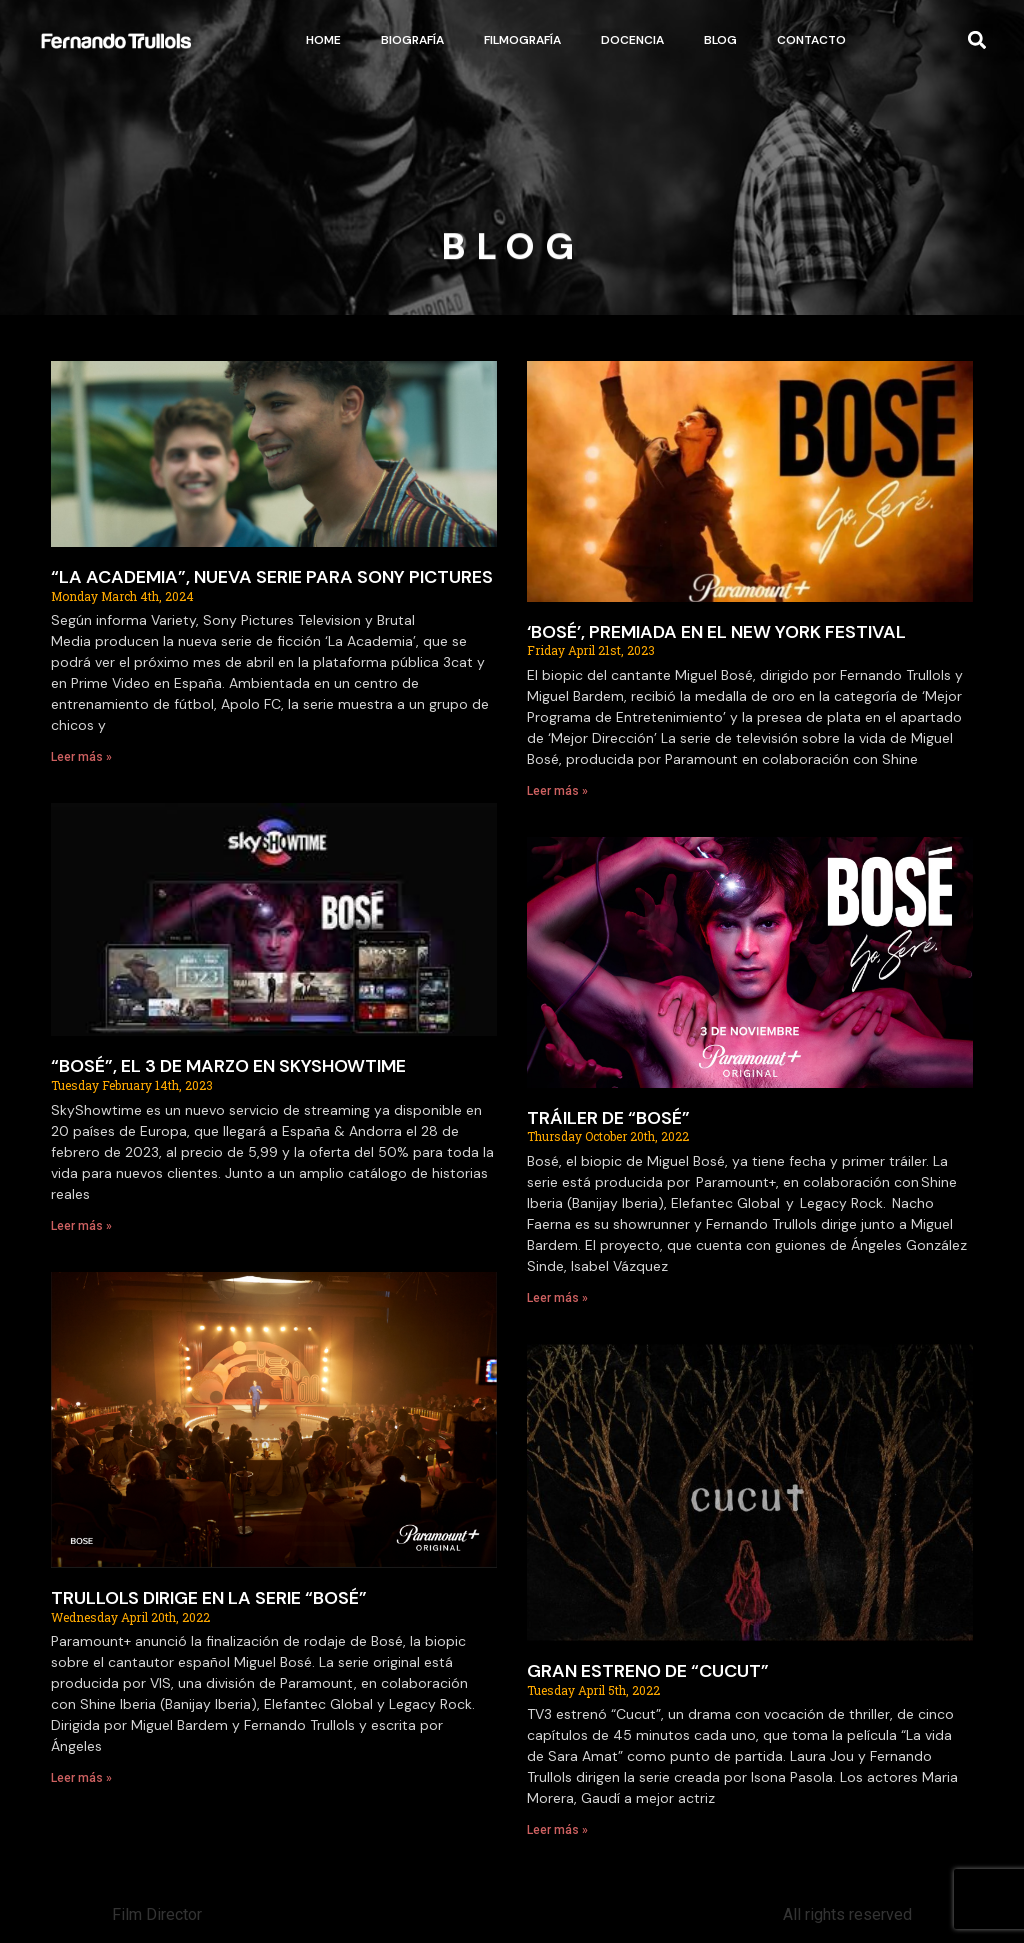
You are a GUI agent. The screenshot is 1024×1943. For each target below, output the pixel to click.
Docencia (632, 40)
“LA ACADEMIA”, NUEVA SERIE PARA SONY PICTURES (272, 577)
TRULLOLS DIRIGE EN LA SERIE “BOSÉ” (209, 1598)
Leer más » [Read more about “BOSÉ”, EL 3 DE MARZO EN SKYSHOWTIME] (81, 1226)
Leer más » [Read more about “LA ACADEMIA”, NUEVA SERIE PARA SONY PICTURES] (81, 757)
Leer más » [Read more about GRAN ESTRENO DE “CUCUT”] (557, 1830)
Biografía (412, 40)
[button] (976, 40)
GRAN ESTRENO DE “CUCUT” (648, 1671)
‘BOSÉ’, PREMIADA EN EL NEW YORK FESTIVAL (716, 632)
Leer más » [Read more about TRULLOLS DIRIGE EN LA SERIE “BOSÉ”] (81, 1778)
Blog (720, 40)
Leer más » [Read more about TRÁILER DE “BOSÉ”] (557, 1298)
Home (323, 40)
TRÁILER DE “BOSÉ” (608, 1118)
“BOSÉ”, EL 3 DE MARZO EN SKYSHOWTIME (228, 1066)
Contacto (811, 40)
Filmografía (522, 40)
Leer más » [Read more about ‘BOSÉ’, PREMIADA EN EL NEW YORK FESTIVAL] (557, 791)
